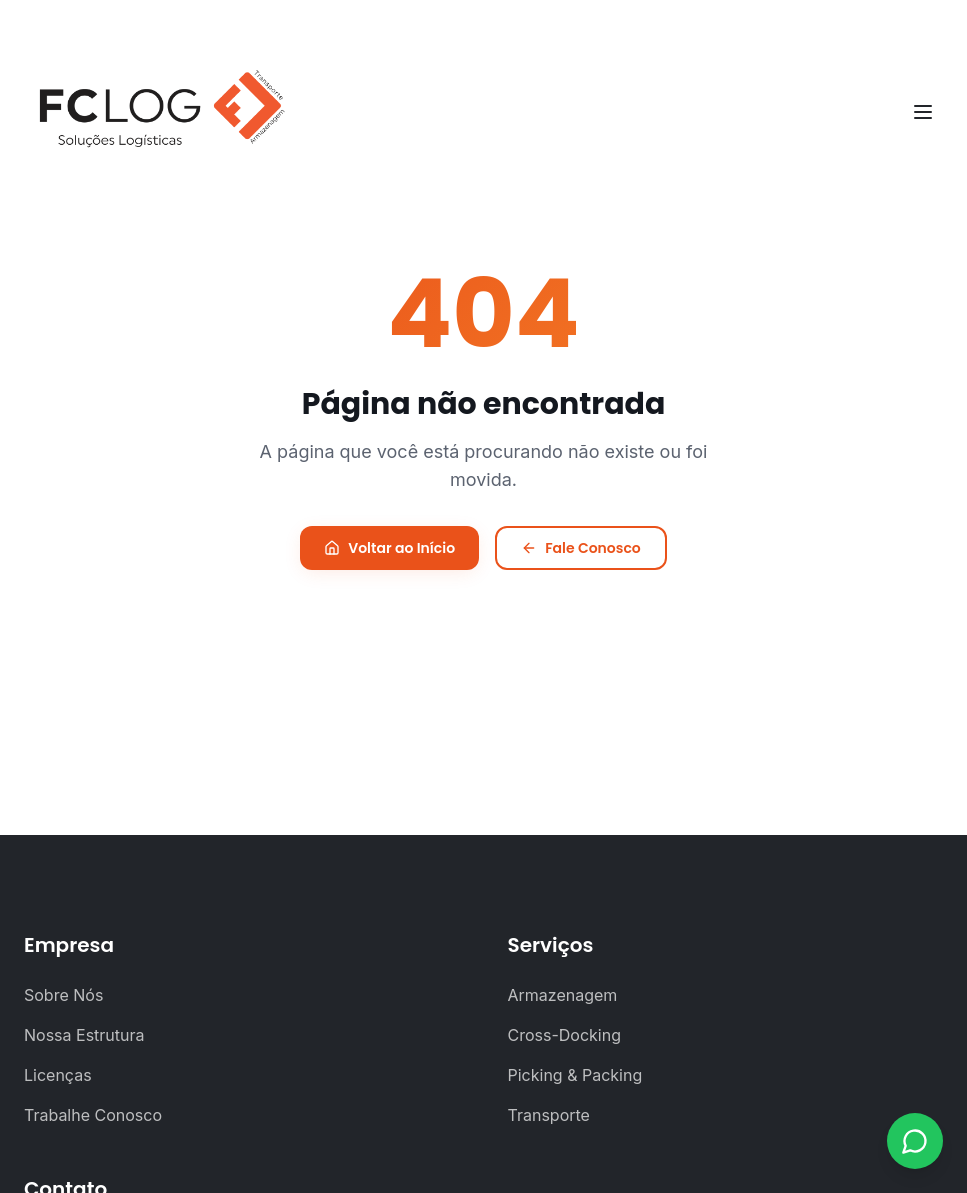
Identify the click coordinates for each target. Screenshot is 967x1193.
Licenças (58, 1075)
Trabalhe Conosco (93, 1115)
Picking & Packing (575, 1075)
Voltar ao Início (389, 548)
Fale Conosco (581, 548)
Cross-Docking (565, 1035)
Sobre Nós (63, 995)
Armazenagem (563, 995)
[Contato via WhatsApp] (915, 1141)
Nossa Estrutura (84, 1035)
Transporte (549, 1115)
